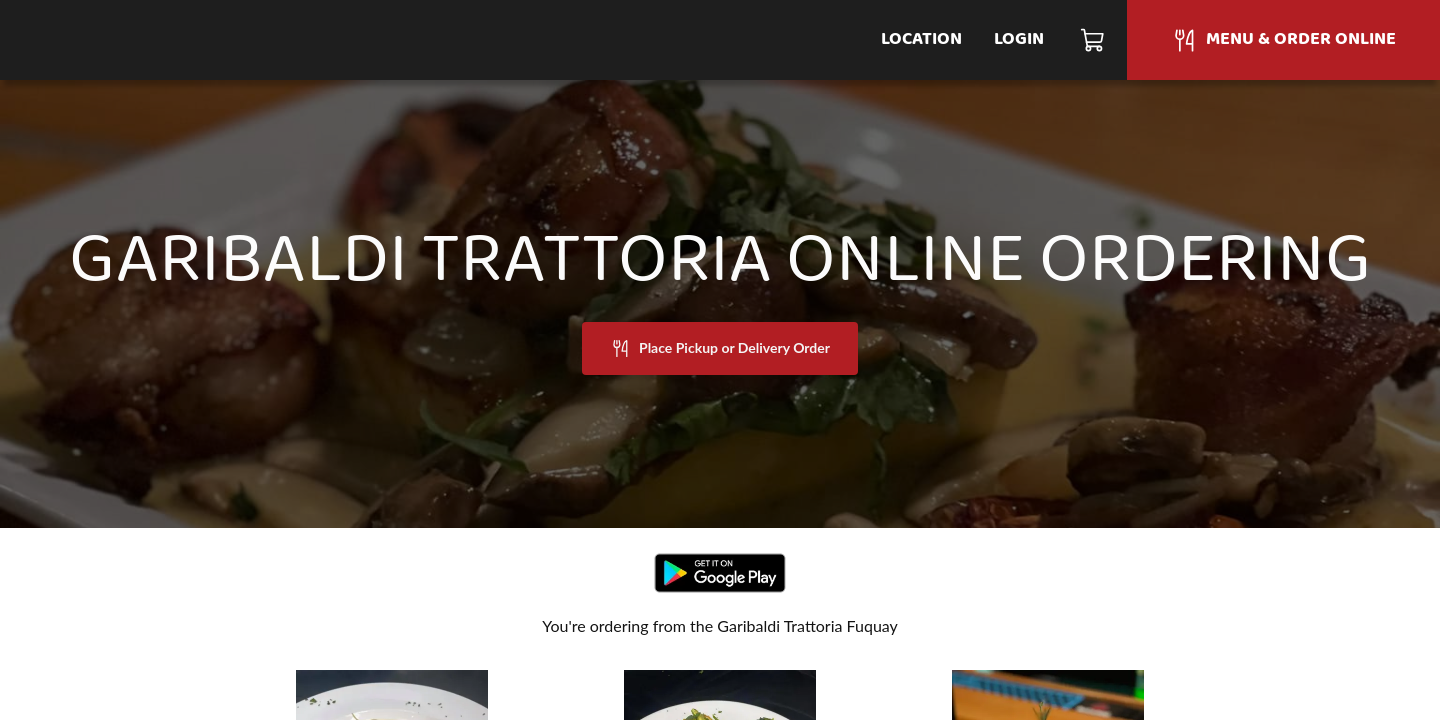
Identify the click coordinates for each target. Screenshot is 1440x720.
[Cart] (1093, 40)
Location (921, 39)
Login (1019, 39)
